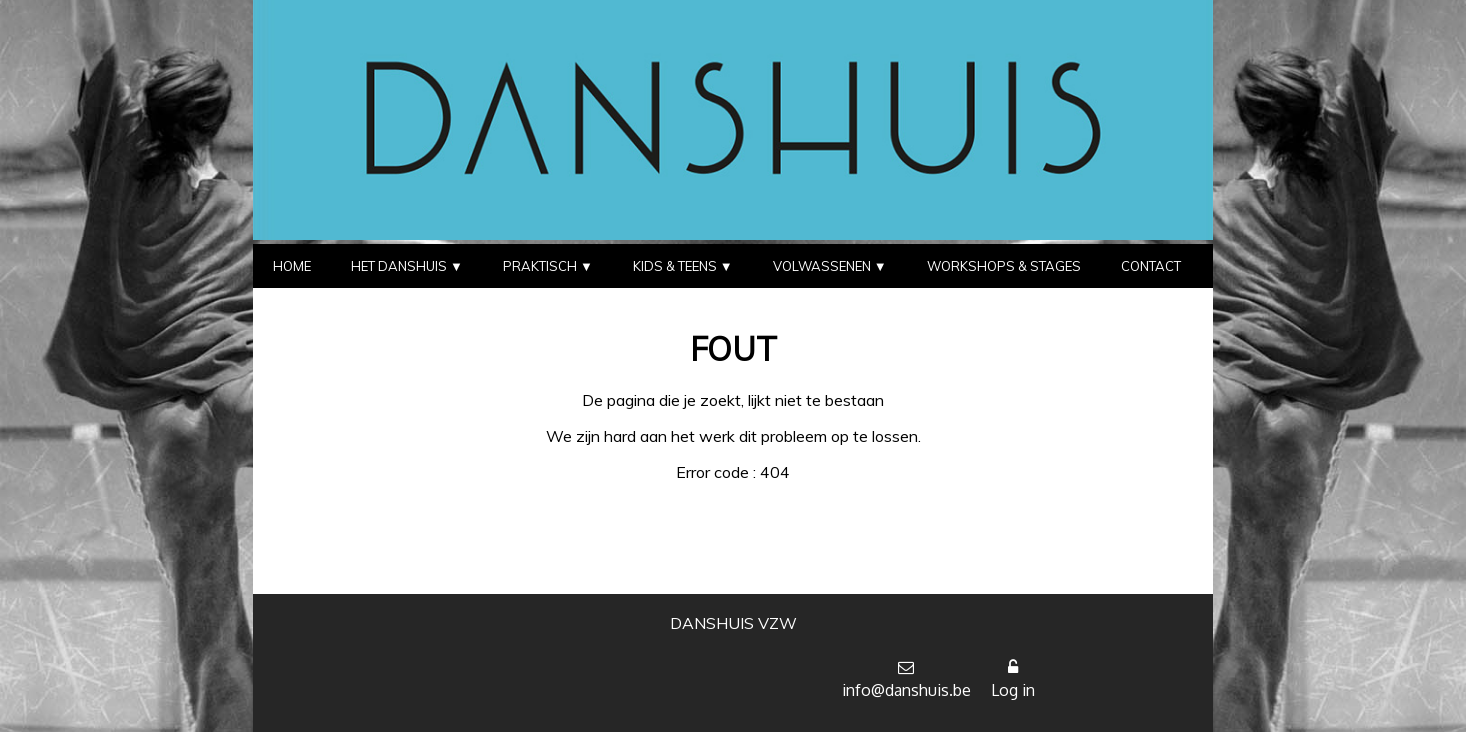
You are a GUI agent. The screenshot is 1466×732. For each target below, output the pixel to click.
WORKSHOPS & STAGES (1004, 266)
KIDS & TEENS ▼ (683, 266)
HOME (292, 266)
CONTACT (1151, 266)
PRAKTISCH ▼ (548, 266)
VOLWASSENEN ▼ (830, 266)
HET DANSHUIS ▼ (407, 266)
